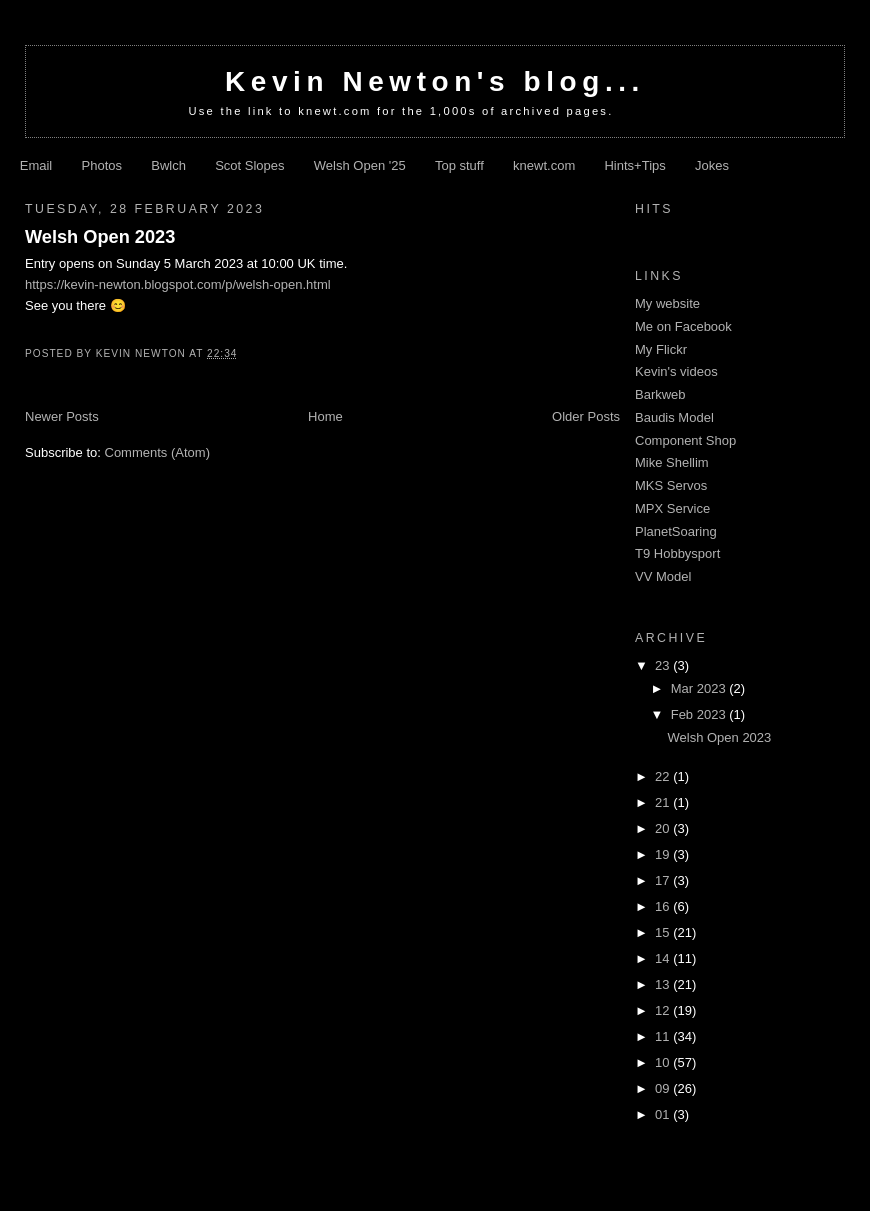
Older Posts (586, 416)
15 (664, 932)
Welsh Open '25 (360, 165)
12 (664, 1010)
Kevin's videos (676, 371)
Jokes (712, 165)
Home (325, 416)
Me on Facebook (683, 326)
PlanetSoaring (676, 531)
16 (664, 906)
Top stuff (459, 165)
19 (664, 854)
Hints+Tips (634, 165)
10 (664, 1062)
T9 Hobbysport (677, 553)
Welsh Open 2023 (100, 237)
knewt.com (544, 165)
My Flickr (661, 349)
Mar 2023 (700, 688)
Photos (102, 165)
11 (664, 1036)
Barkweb (660, 394)
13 (664, 984)
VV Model (663, 576)
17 (664, 880)
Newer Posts (62, 416)
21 (664, 802)
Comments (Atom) (157, 452)
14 (664, 958)
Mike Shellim (672, 462)
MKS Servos (671, 485)
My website (667, 303)
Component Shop (685, 440)
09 (664, 1088)
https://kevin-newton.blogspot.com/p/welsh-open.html (178, 284)
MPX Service (672, 508)
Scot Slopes (249, 165)
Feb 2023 (700, 714)
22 (664, 776)
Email (36, 165)
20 (664, 828)
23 (664, 665)
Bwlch (168, 165)
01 (664, 1114)
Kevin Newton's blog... (435, 81)
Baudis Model (674, 417)
